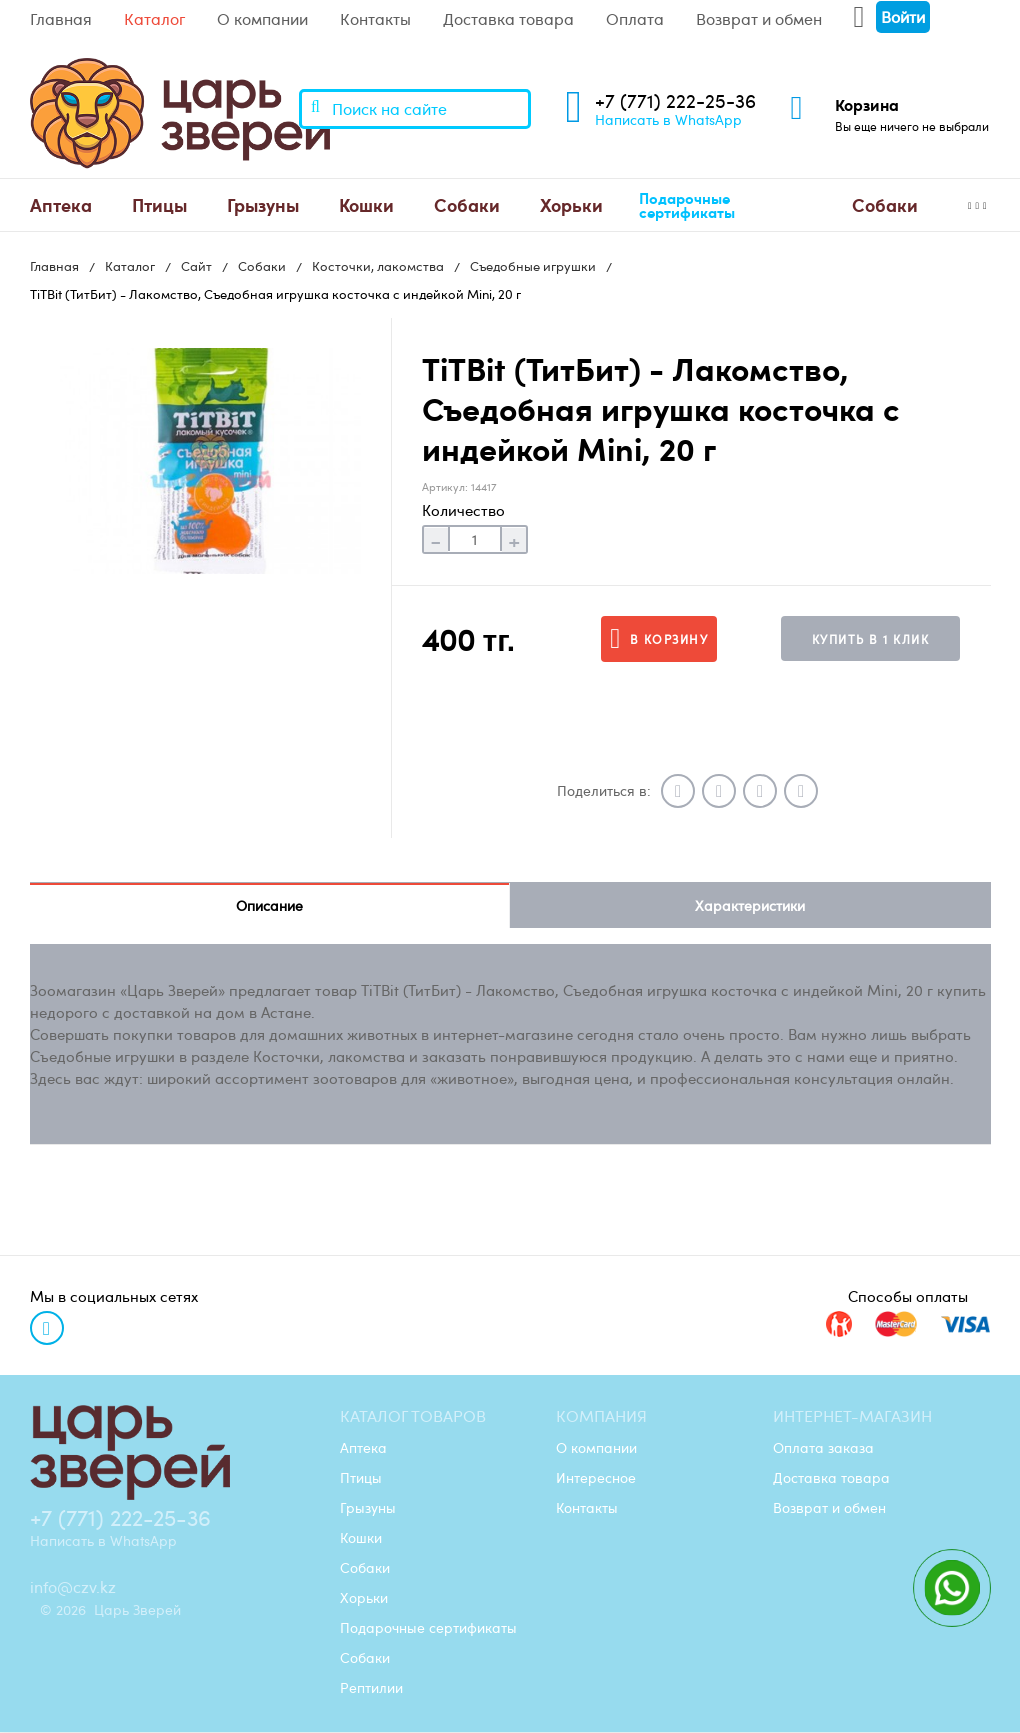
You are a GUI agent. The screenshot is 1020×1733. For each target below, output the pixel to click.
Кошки (366, 204)
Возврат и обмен (759, 19)
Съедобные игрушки (533, 266)
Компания (601, 1417)
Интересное (596, 1478)
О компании (262, 19)
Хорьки (571, 204)
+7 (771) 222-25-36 (675, 100)
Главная (61, 19)
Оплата (635, 19)
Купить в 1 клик (871, 639)
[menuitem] (61, 205)
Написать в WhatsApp (668, 119)
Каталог (154, 19)
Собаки (467, 204)
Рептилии (371, 1688)
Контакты (375, 19)
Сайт (196, 266)
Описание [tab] (269, 905)
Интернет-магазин (852, 1417)
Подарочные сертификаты (687, 205)
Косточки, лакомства (378, 266)
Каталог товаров (413, 1417)
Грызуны (263, 204)
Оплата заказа (823, 1448)
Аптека (61, 204)
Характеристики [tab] (750, 905)
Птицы (159, 204)
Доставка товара (508, 19)
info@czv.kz (73, 1588)
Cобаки (885, 204)
